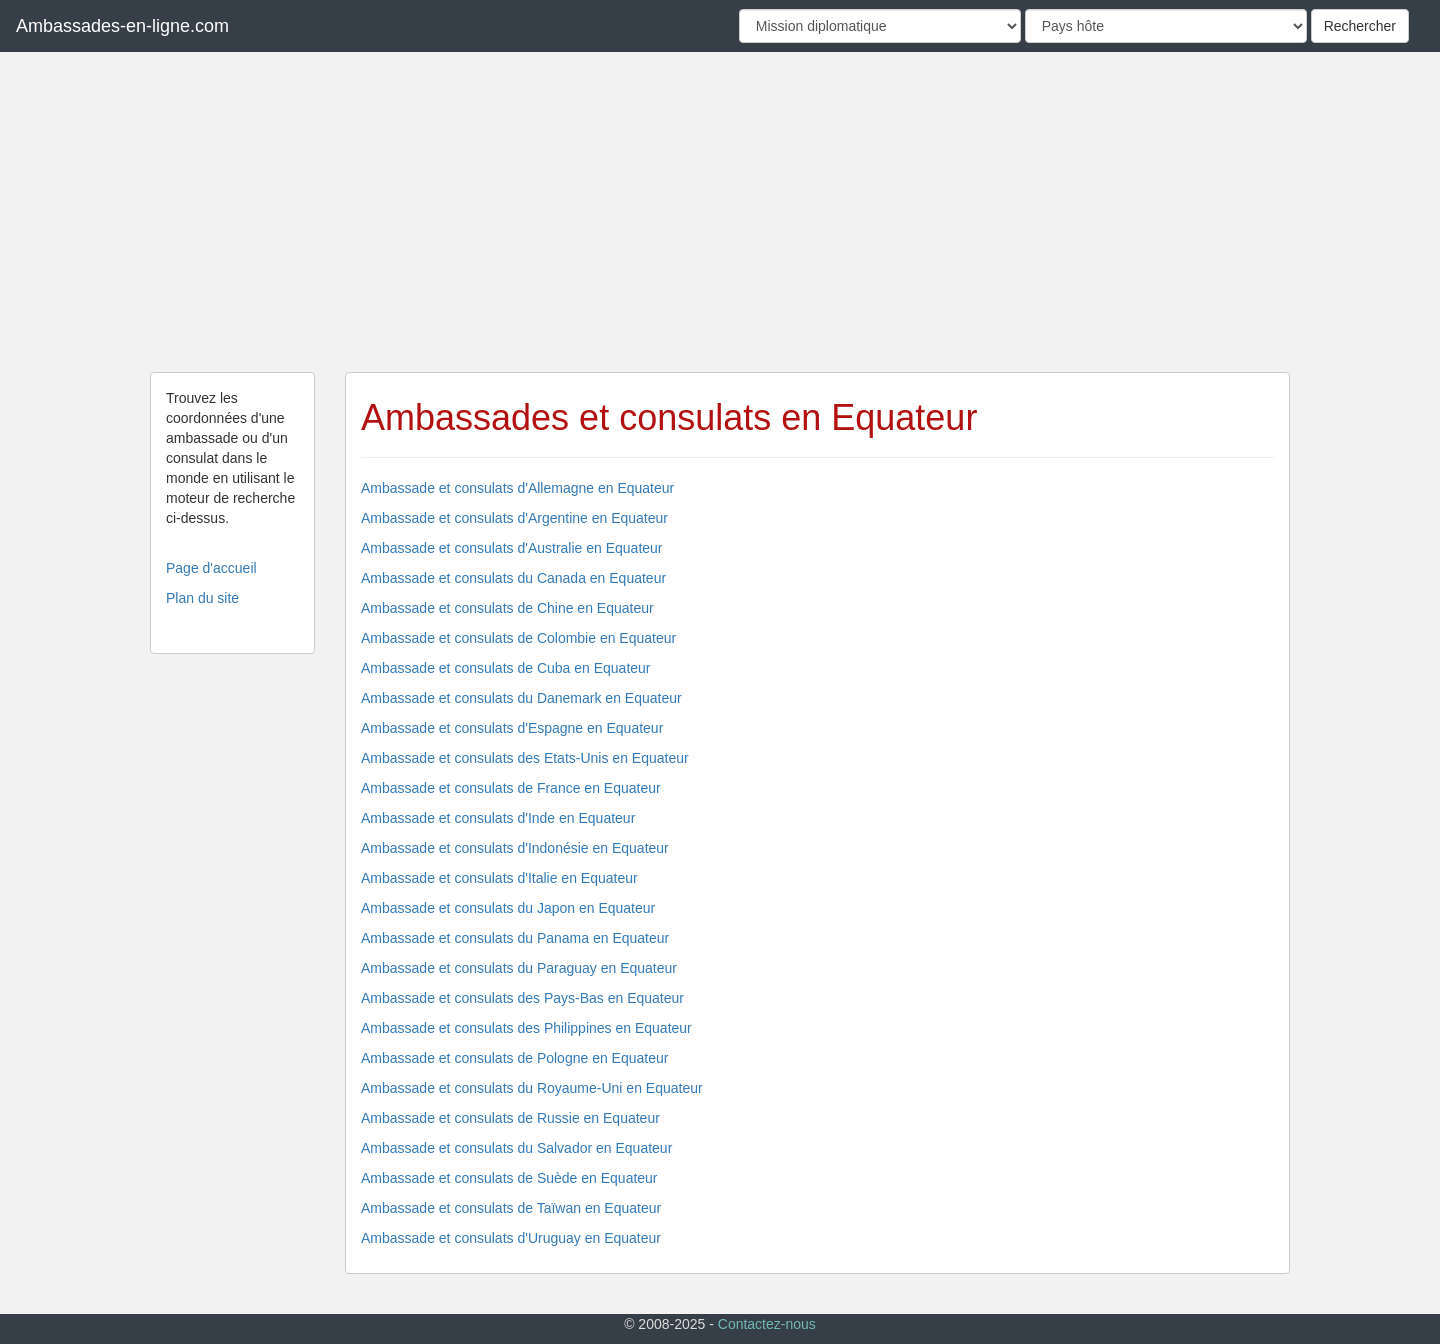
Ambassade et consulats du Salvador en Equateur (516, 1148)
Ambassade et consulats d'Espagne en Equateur (512, 728)
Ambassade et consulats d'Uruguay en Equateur (511, 1238)
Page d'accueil (211, 568)
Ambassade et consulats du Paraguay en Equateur (519, 968)
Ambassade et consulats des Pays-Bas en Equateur (522, 998)
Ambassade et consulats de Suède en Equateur (509, 1178)
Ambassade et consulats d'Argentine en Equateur (514, 518)
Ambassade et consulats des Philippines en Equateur (526, 1028)
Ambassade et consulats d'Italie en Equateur (499, 878)
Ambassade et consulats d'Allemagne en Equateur (517, 488)
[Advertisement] (720, 212)
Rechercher (1360, 26)
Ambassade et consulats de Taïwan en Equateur (511, 1208)
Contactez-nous (767, 1324)
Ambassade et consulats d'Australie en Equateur (512, 548)
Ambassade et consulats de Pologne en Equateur (514, 1058)
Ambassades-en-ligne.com (122, 26)
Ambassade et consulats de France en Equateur (511, 788)
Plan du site (202, 598)
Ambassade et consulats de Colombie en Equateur (518, 638)
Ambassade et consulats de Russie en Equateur (510, 1118)
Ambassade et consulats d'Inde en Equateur (498, 818)
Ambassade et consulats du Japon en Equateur (508, 908)
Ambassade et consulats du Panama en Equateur (515, 938)
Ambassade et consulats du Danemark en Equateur (521, 698)
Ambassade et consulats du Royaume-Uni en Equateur (532, 1088)
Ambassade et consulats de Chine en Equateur (507, 608)
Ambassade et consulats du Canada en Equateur (513, 578)
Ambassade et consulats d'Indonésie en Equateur (515, 848)
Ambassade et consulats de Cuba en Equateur (506, 668)
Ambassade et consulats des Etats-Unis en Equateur (525, 758)
